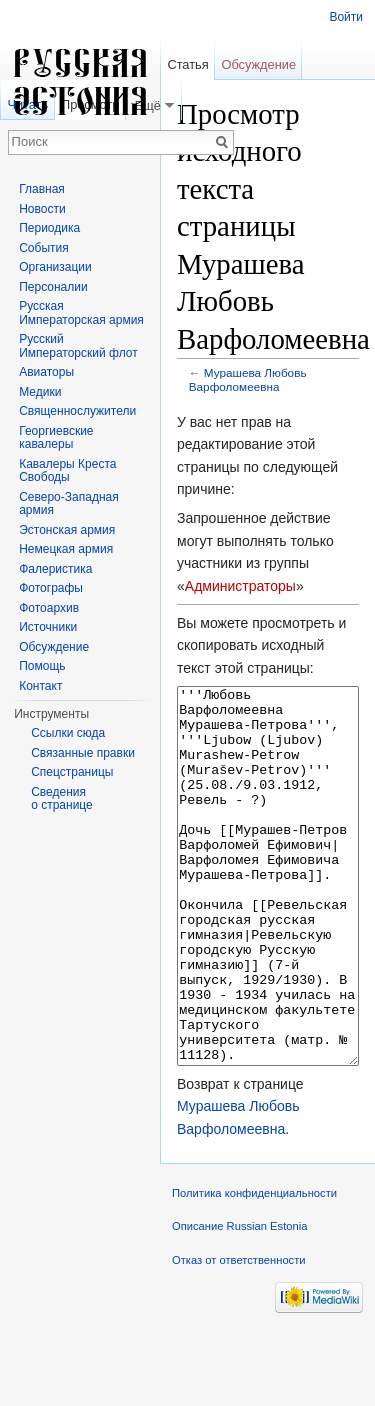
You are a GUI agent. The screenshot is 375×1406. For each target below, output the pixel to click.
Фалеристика (55, 569)
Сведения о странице (62, 799)
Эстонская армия (67, 530)
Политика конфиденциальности (254, 1268)
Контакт (40, 686)
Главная (42, 189)
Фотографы (51, 588)
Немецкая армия (66, 549)
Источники (48, 627)
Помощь (42, 666)
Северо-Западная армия (69, 504)
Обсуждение (258, 64)
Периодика (49, 228)
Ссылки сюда (68, 733)
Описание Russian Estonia (239, 1301)
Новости (42, 209)
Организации (55, 267)
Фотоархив (49, 608)
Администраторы (240, 586)
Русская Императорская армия (81, 313)
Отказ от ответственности (239, 1335)
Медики (40, 392)
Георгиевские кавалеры (56, 438)
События (44, 248)
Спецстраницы (72, 772)
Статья (187, 64)
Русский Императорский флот (78, 346)
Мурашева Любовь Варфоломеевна (248, 379)
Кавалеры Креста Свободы (67, 471)
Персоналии (53, 287)
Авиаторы (46, 372)
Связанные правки (83, 753)
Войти (346, 17)
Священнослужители (77, 411)
